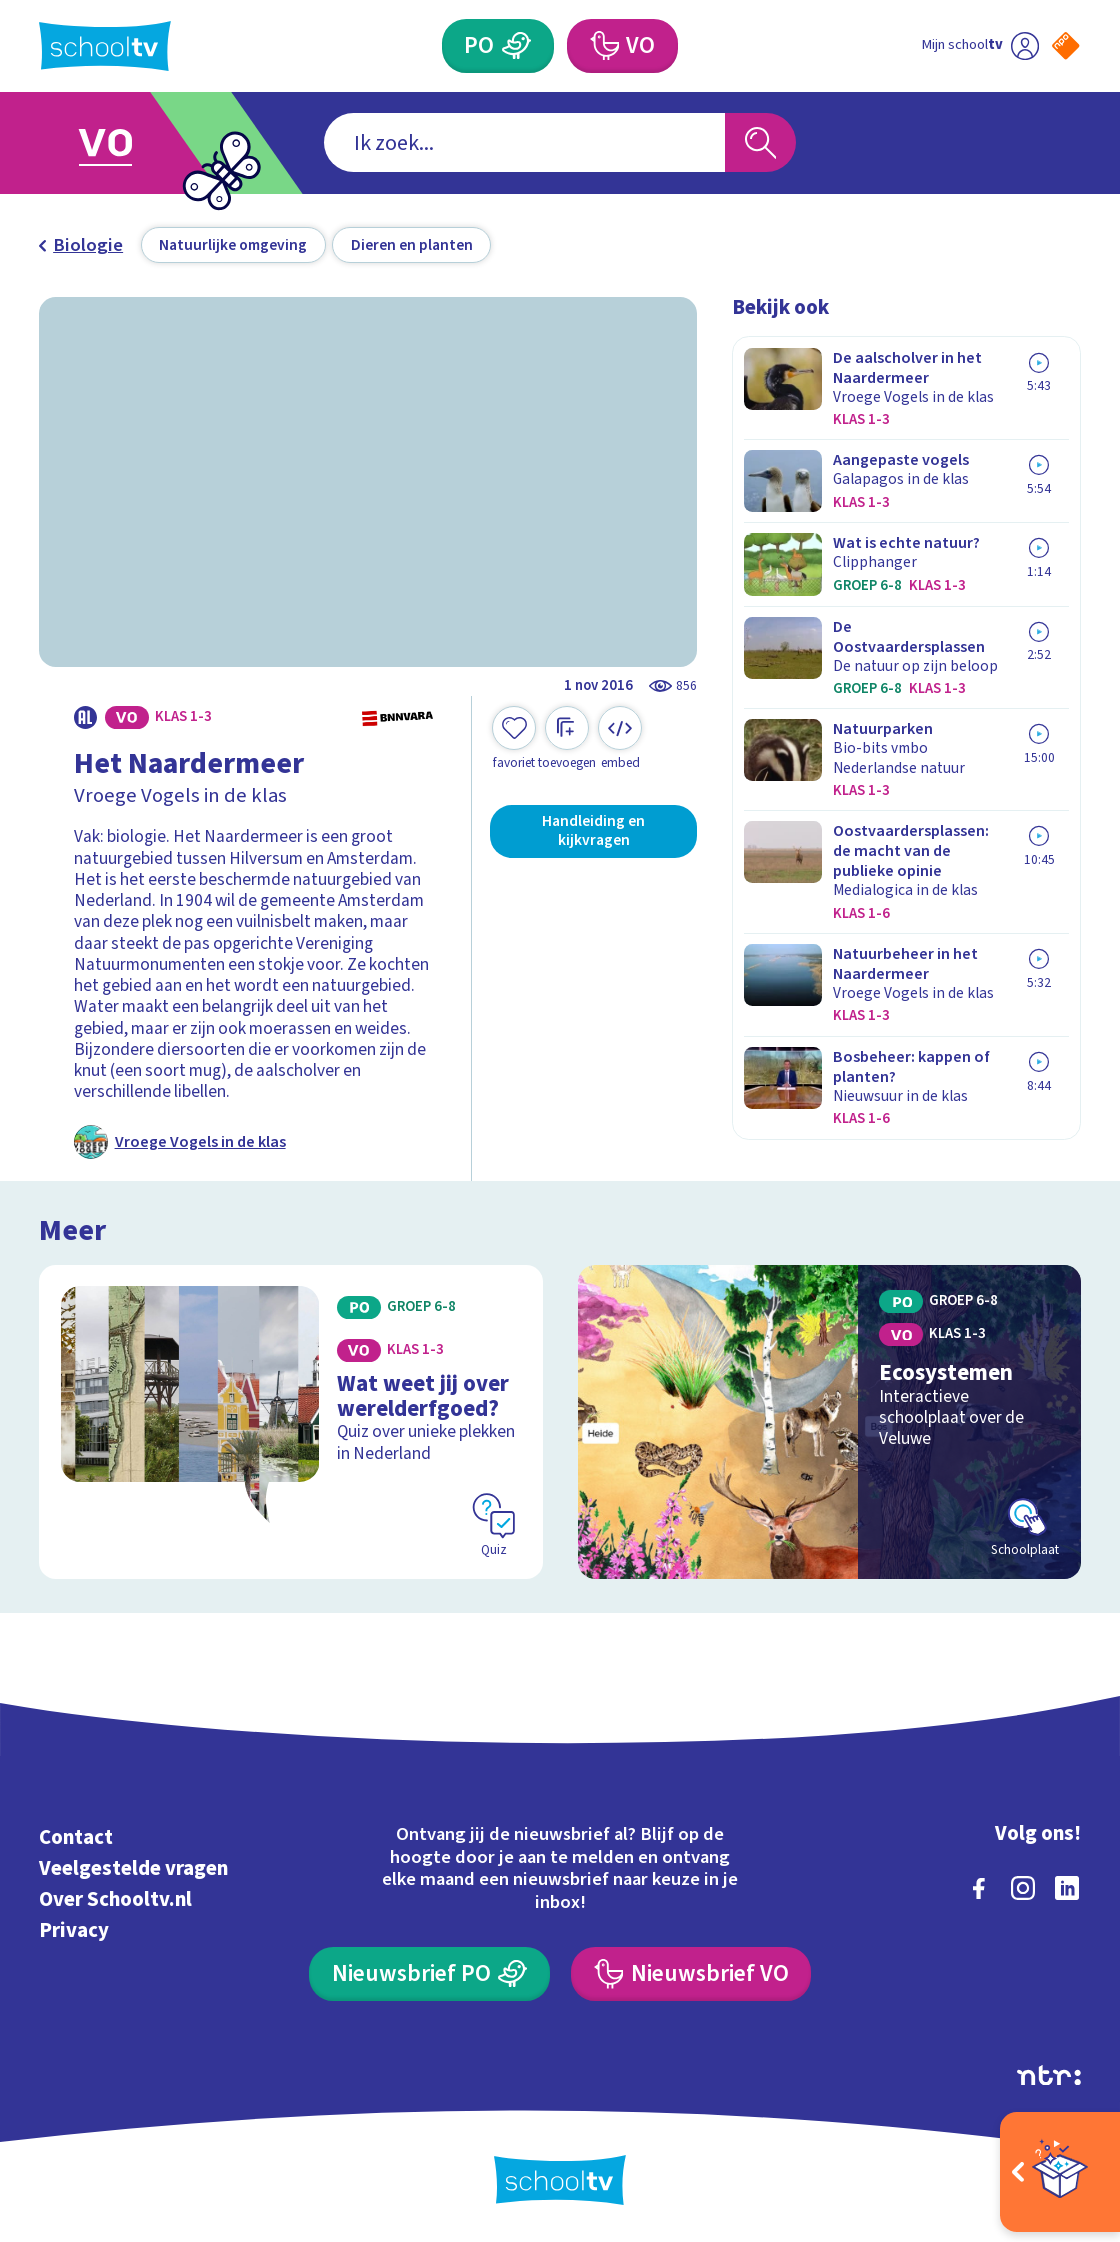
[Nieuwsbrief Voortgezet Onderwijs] (691, 1974)
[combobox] (524, 142)
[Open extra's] (1060, 2172)
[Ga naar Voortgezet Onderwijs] (134, 143)
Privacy (74, 1930)
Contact (76, 1837)
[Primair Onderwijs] (498, 46)
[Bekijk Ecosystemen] (829, 1422)
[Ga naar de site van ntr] (1049, 2075)
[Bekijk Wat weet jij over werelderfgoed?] (290, 1422)
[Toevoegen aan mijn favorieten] (514, 738)
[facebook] (979, 1888)
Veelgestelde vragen (133, 1868)
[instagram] (1023, 1888)
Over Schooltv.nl (115, 1899)
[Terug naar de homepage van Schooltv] (105, 46)
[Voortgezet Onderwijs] (622, 46)
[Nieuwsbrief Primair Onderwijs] (429, 1974)
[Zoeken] (760, 142)
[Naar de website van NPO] (1066, 46)
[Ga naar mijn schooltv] (980, 46)
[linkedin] (1067, 1888)
